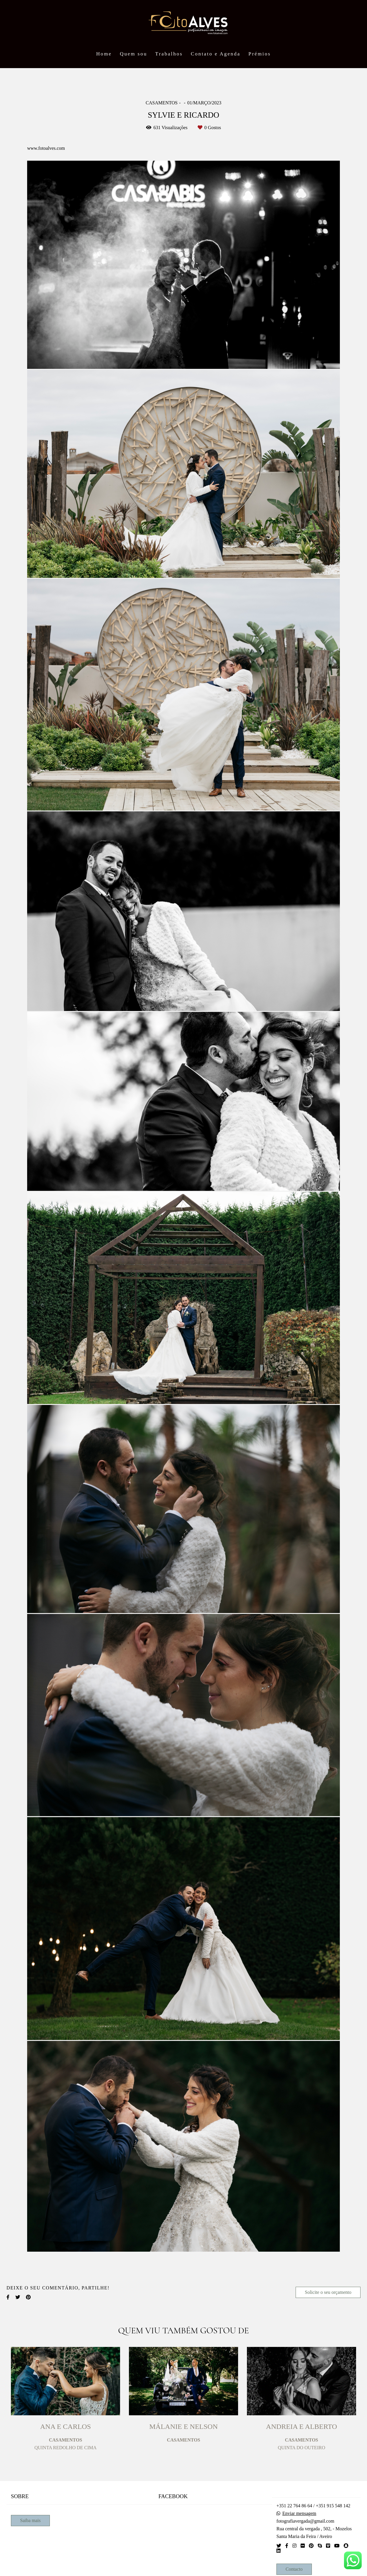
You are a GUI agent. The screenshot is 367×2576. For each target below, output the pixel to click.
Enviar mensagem (299, 2513)
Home (104, 54)
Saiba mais (30, 2520)
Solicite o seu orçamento (328, 2292)
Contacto (294, 2569)
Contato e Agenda (215, 54)
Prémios (259, 54)
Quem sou (133, 54)
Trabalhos (169, 54)
